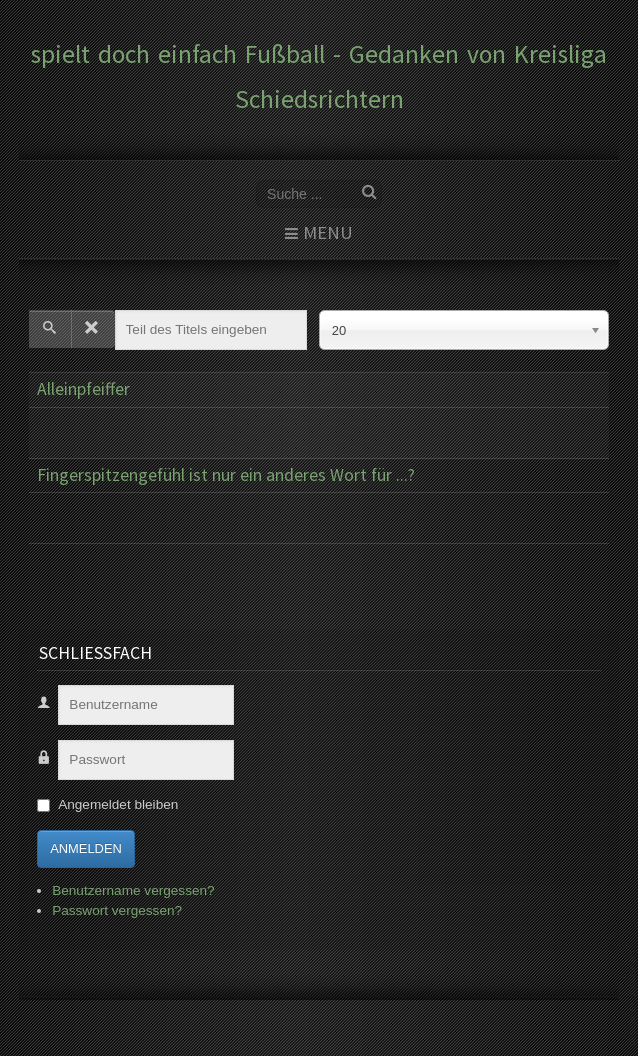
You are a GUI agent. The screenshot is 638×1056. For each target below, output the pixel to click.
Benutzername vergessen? (133, 890)
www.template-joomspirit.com (634, 997)
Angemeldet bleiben (118, 804)
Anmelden (86, 848)
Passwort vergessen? (117, 910)
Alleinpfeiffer (83, 389)
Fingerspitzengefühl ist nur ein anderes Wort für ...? (226, 475)
